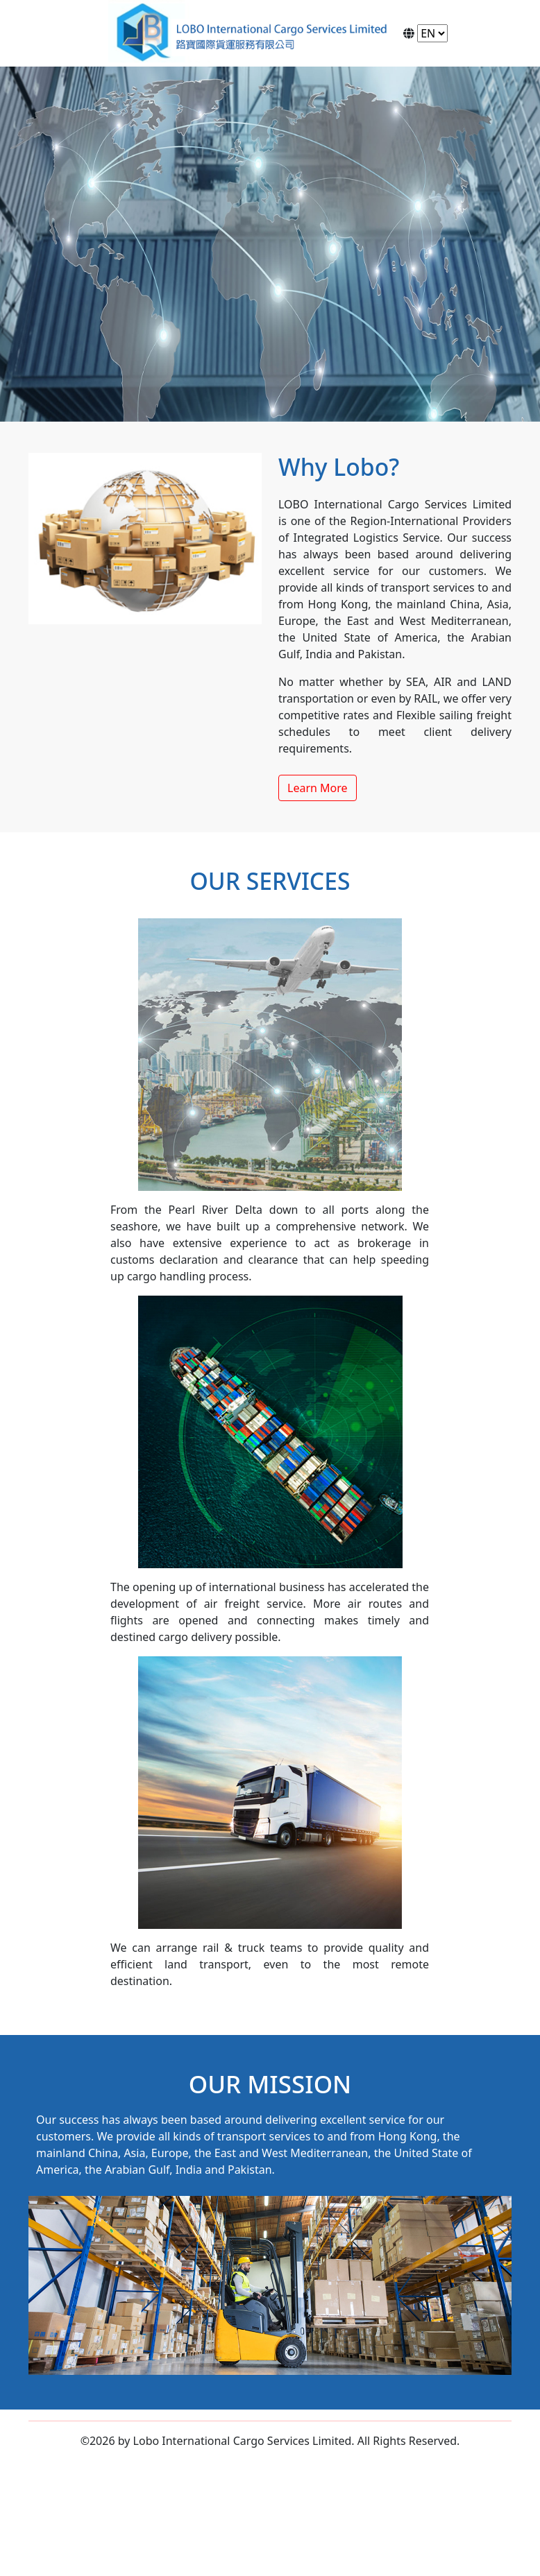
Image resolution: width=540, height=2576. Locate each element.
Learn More (317, 788)
